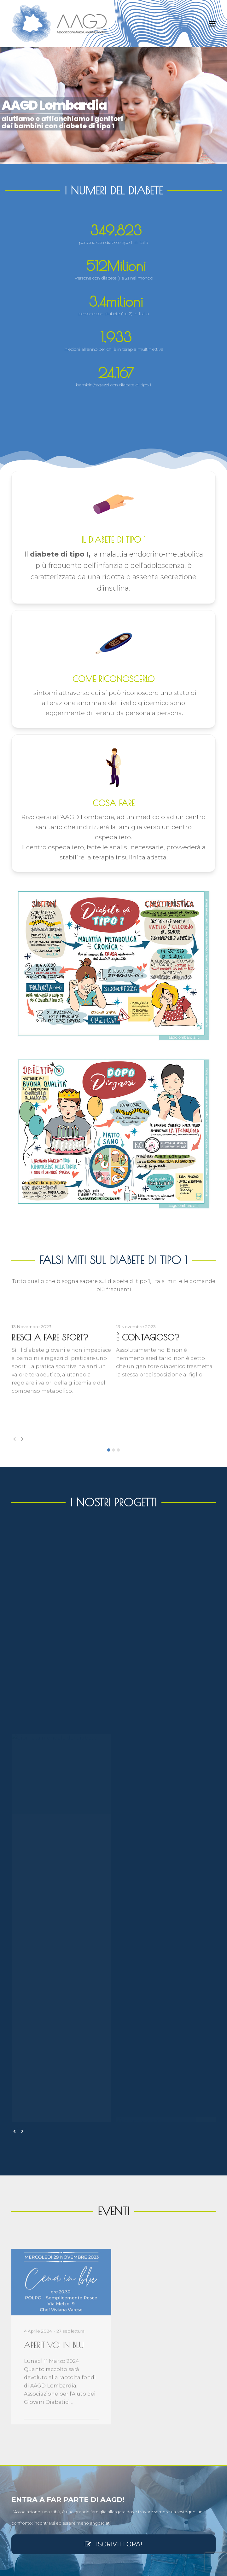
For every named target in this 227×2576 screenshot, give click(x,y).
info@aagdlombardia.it (47, 2275)
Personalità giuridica (30, 2426)
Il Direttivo (20, 2446)
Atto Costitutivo (25, 2375)
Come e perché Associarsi (33, 2497)
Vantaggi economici (29, 2436)
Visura (17, 2385)
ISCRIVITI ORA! (113, 2160)
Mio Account (22, 2491)
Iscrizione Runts (25, 2416)
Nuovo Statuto (24, 2405)
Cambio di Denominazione (35, 2395)
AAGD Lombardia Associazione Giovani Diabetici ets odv (100, 2567)
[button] (212, 23)
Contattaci (21, 2484)
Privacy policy (23, 2503)
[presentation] (14, 1439)
